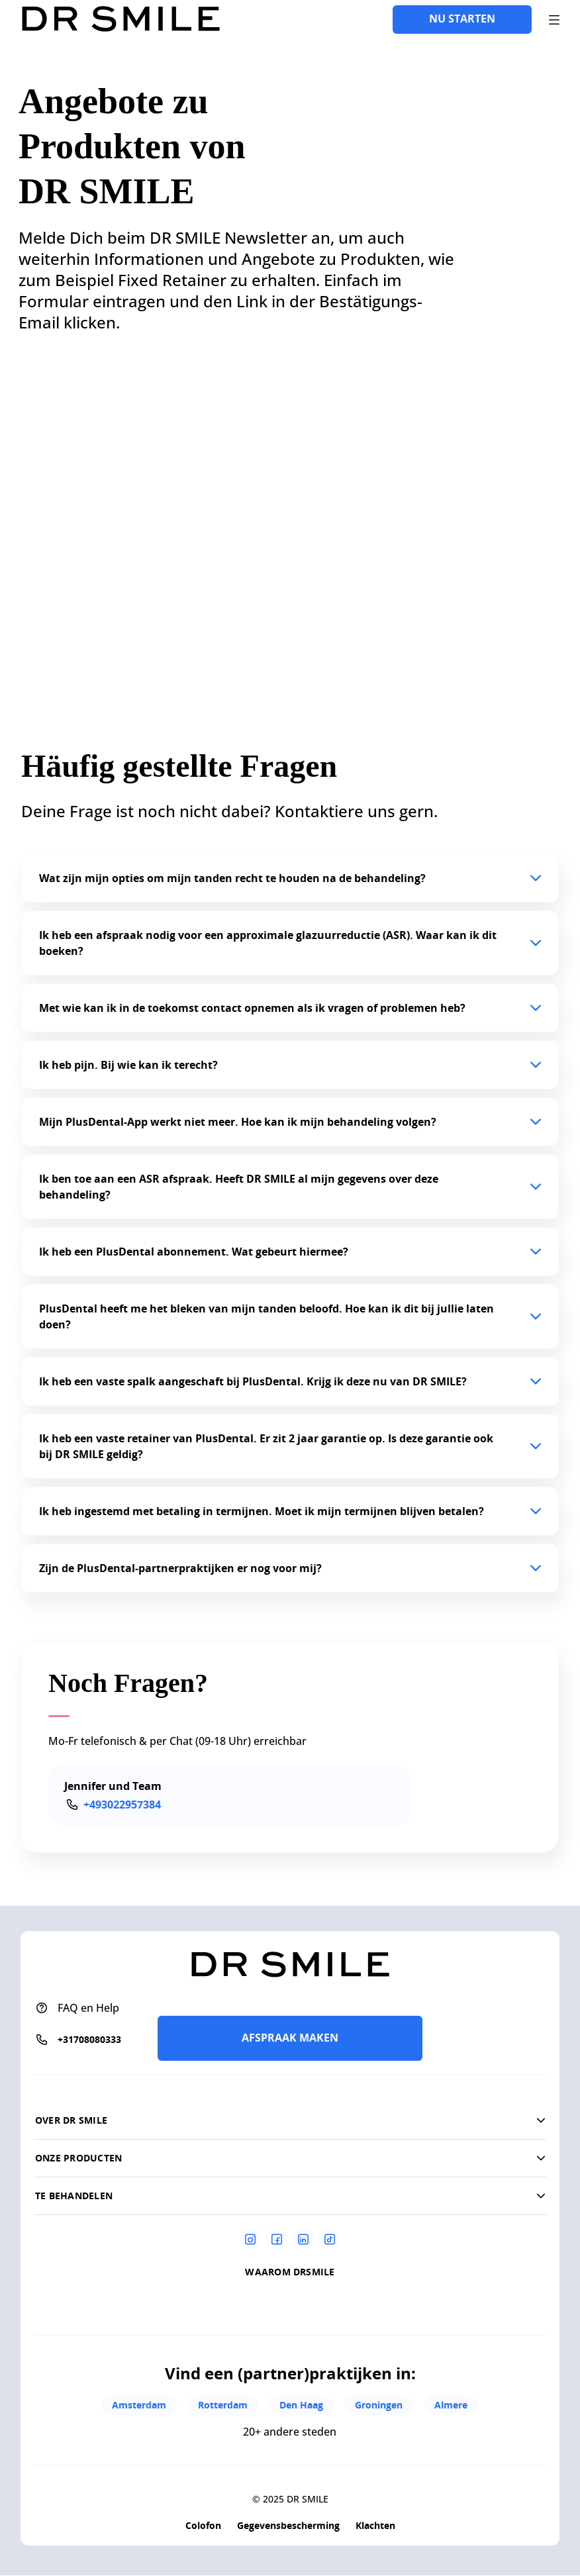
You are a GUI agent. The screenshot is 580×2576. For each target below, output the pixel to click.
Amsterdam (139, 2405)
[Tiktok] (329, 2239)
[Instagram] (250, 2239)
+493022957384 (122, 1804)
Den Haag (301, 2405)
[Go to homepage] (120, 19)
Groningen (379, 2405)
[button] (290, 878)
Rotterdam (223, 2405)
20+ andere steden (289, 2431)
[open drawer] (554, 20)
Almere (450, 2405)
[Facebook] (276, 2239)
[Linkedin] (303, 2239)
